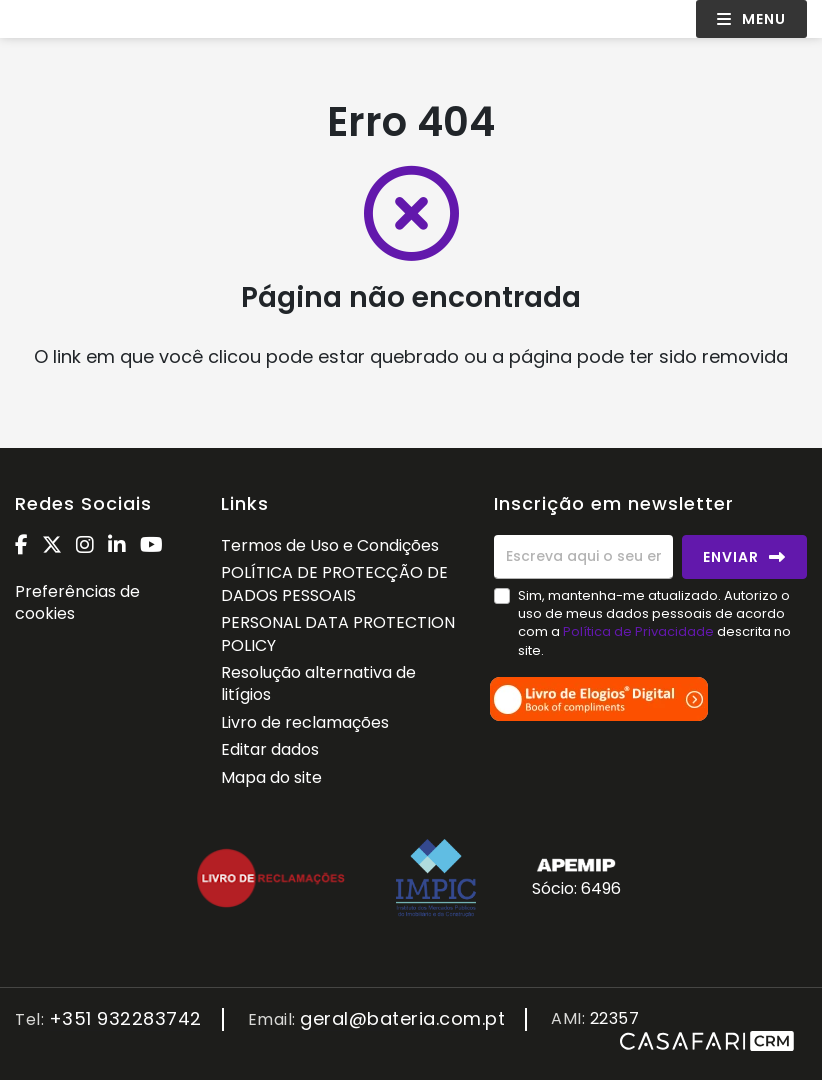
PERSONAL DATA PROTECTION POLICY (338, 633)
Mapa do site (271, 777)
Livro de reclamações (305, 722)
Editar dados (270, 749)
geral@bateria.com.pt (402, 1019)
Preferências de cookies (77, 602)
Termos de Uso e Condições (330, 545)
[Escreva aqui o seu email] (583, 557)
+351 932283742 (125, 1019)
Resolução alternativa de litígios (318, 683)
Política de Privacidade (640, 631)
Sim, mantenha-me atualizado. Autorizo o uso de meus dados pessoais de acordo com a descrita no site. (654, 623)
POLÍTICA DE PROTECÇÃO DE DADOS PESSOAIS (334, 583)
